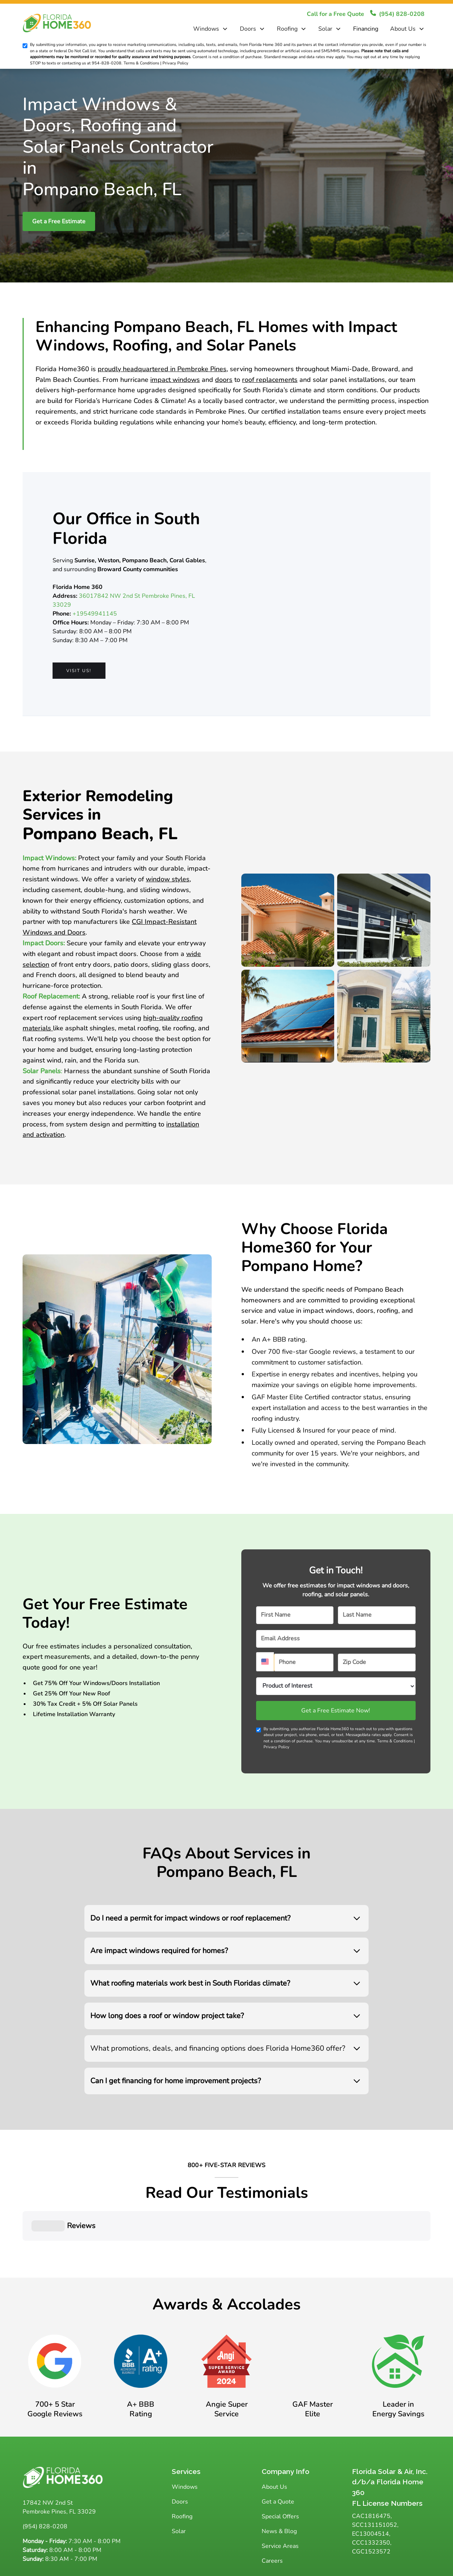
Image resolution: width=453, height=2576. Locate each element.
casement (66, 889)
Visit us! (78, 671)
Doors (248, 29)
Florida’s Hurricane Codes (114, 400)
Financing (365, 29)
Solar (325, 29)
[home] (65, 22)
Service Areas (280, 2509)
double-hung (103, 889)
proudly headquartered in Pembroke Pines (162, 369)
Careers (272, 2524)
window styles (167, 879)
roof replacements (270, 379)
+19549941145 (95, 614)
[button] (210, 28)
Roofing (287, 29)
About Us (403, 29)
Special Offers (280, 2479)
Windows (206, 29)
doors (223, 379)
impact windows (175, 379)
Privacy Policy (276, 1747)
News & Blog (279, 2494)
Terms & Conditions (395, 1741)
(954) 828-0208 (45, 2489)
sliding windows (164, 889)
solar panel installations (349, 379)
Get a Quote (278, 2465)
